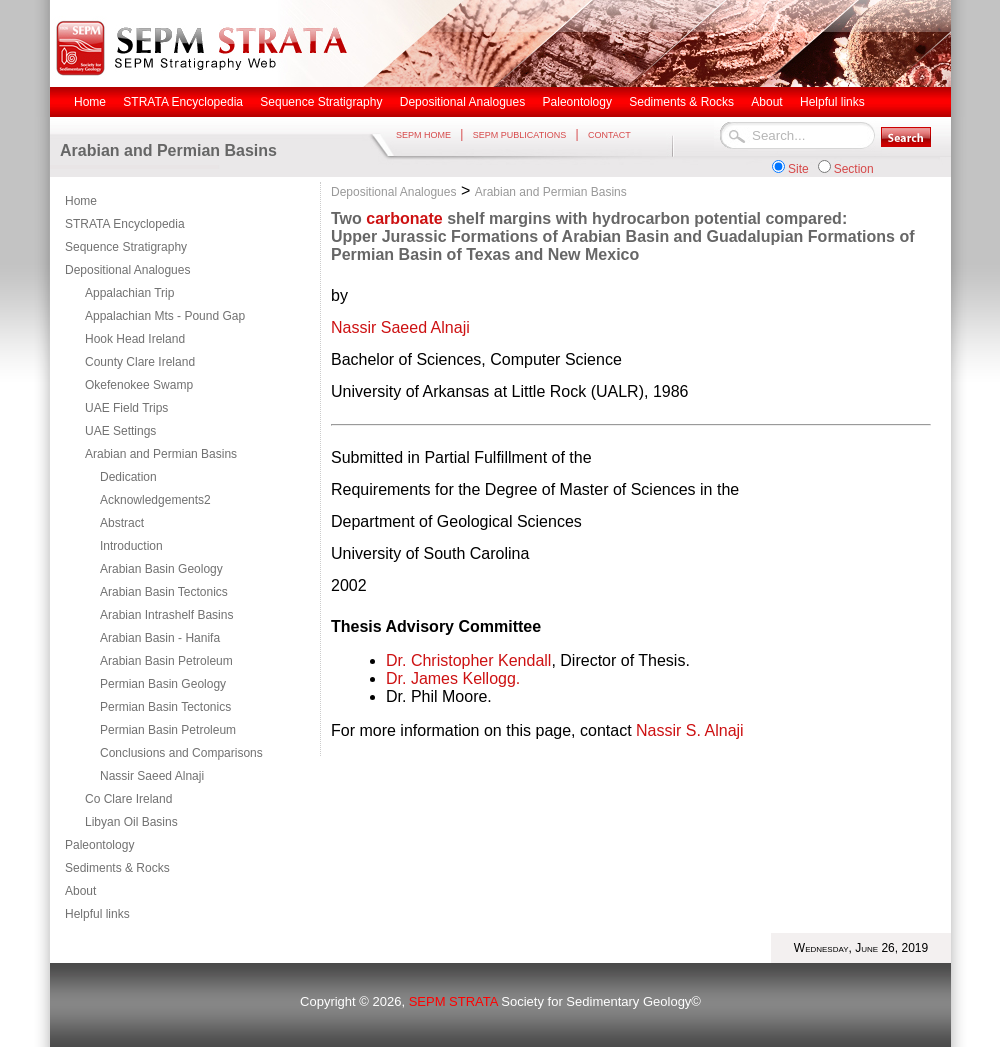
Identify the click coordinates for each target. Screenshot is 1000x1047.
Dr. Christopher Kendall (468, 660)
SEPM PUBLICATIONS (519, 135)
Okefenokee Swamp (139, 385)
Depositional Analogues (127, 270)
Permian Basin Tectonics (165, 707)
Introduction (131, 546)
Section (854, 169)
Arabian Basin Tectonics (164, 592)
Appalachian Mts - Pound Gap (165, 316)
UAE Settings (120, 431)
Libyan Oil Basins (131, 822)
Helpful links (97, 914)
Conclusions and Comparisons (181, 753)
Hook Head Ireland (135, 339)
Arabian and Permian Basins (161, 454)
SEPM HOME (423, 135)
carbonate (404, 218)
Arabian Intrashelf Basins (166, 615)
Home (81, 201)
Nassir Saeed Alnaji (152, 776)
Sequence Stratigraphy (126, 247)
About (80, 891)
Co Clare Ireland (128, 799)
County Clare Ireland (140, 362)
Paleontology (99, 845)
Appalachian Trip (129, 293)
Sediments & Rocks (117, 868)
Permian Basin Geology (163, 684)
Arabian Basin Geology (161, 569)
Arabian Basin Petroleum (166, 661)
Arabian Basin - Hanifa (160, 638)
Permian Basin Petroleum (168, 730)
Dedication (128, 477)
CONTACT (609, 135)
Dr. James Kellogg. (453, 678)
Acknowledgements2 (155, 500)
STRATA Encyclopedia (125, 224)
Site (798, 169)
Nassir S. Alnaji (690, 730)
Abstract (122, 523)
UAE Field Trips (126, 408)
